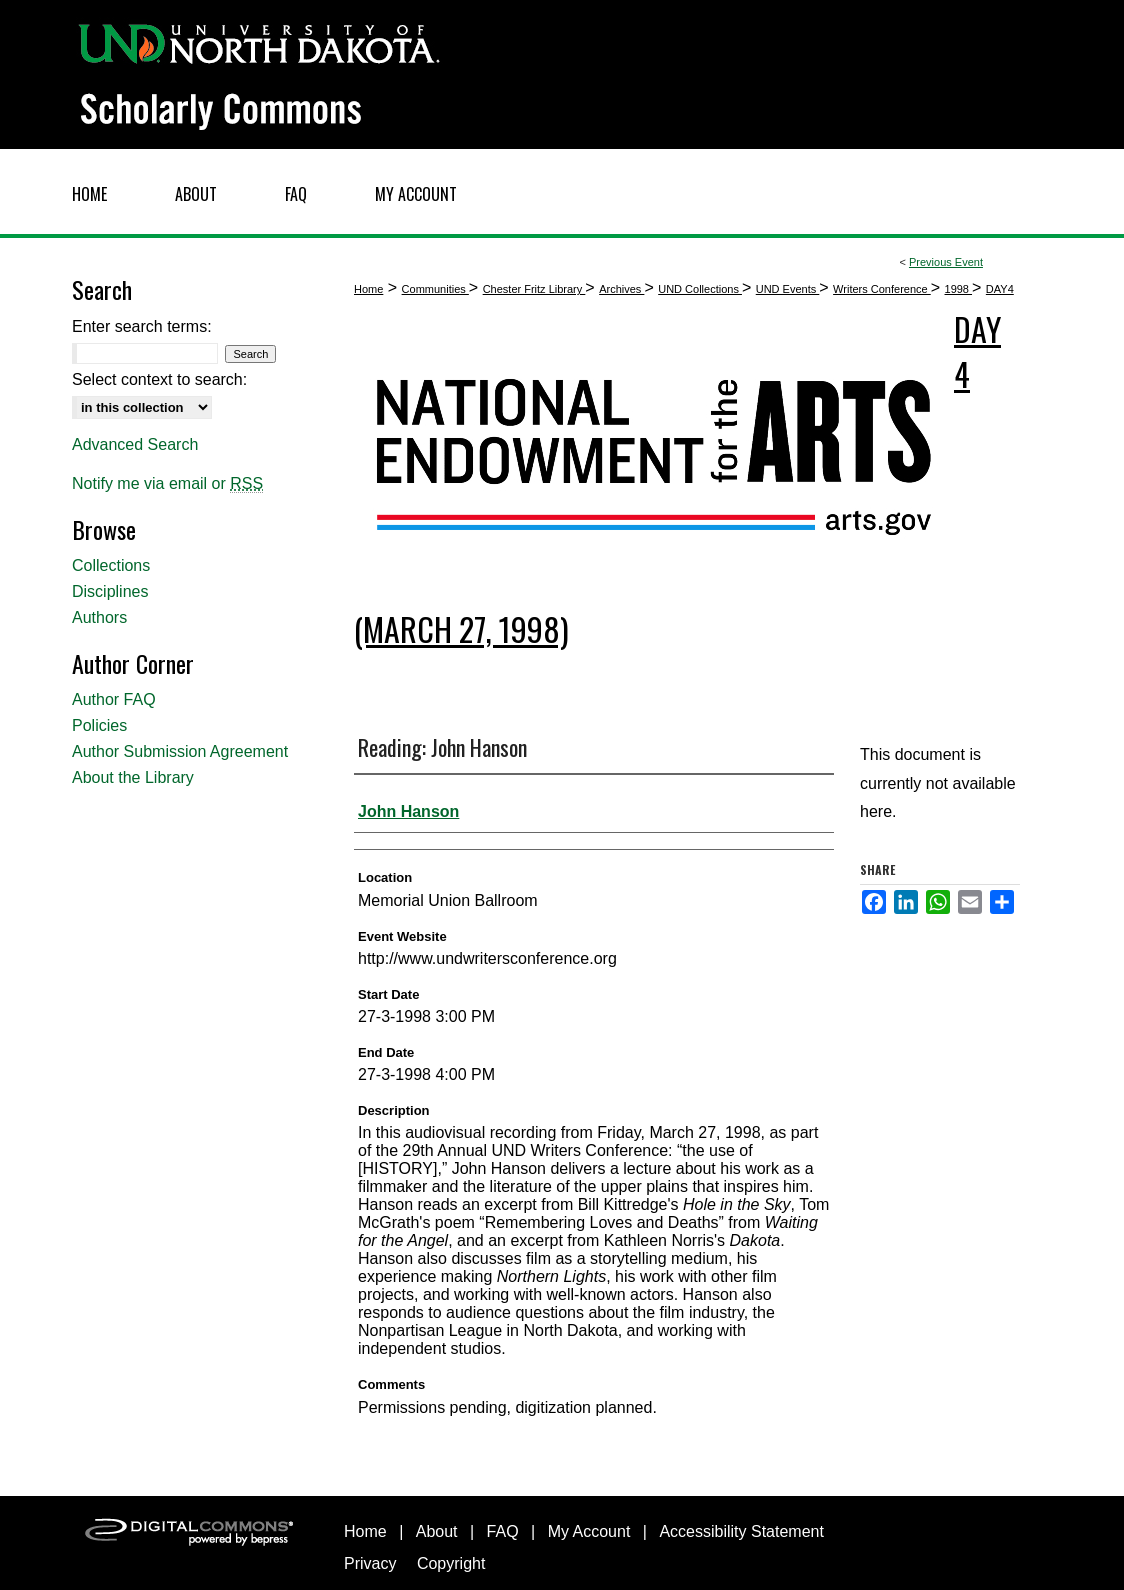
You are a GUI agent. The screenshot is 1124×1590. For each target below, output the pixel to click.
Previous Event (946, 262)
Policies (99, 725)
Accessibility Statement (741, 1531)
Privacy (370, 1563)
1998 (959, 289)
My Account (589, 1531)
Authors (99, 617)
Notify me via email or (167, 484)
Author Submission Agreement (180, 751)
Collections (111, 565)
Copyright (451, 1563)
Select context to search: (159, 379)
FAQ (503, 1531)
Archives (621, 289)
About (437, 1531)
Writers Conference (882, 289)
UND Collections (700, 289)
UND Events (788, 289)
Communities (435, 289)
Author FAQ (114, 699)
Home (368, 289)
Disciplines (110, 591)
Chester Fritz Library (534, 289)
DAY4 (1000, 289)
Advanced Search (135, 444)
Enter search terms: (142, 326)
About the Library (133, 777)
